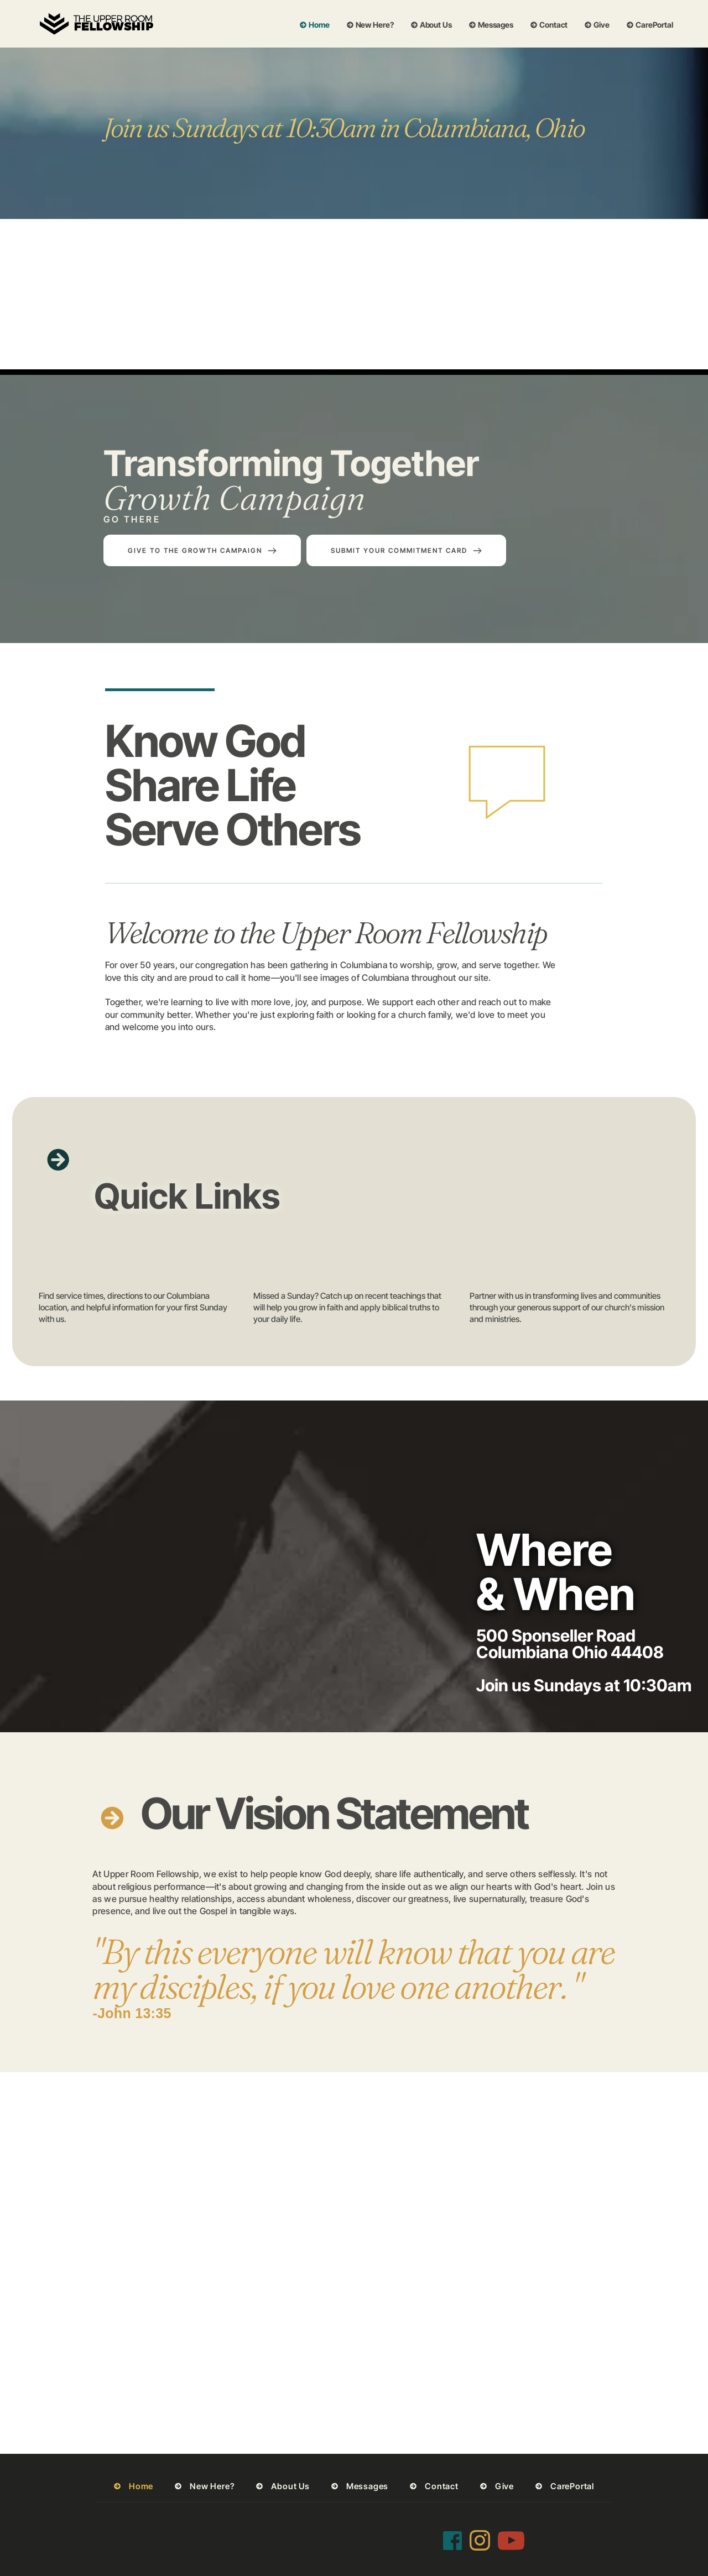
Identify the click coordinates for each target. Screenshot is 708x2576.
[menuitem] (314, 24)
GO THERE (131, 519)
